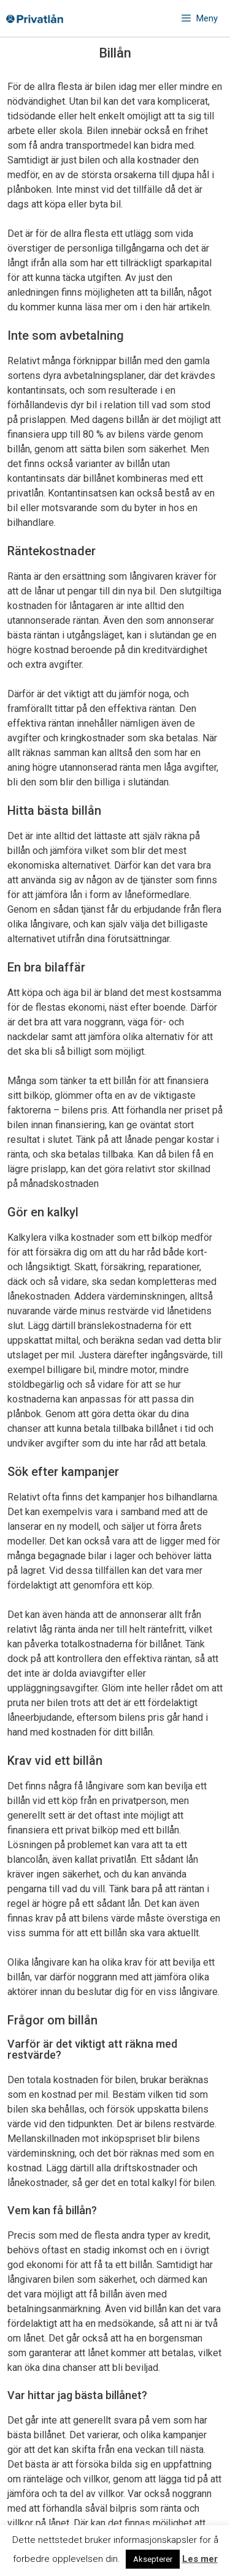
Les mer (200, 2558)
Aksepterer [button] (152, 2559)
